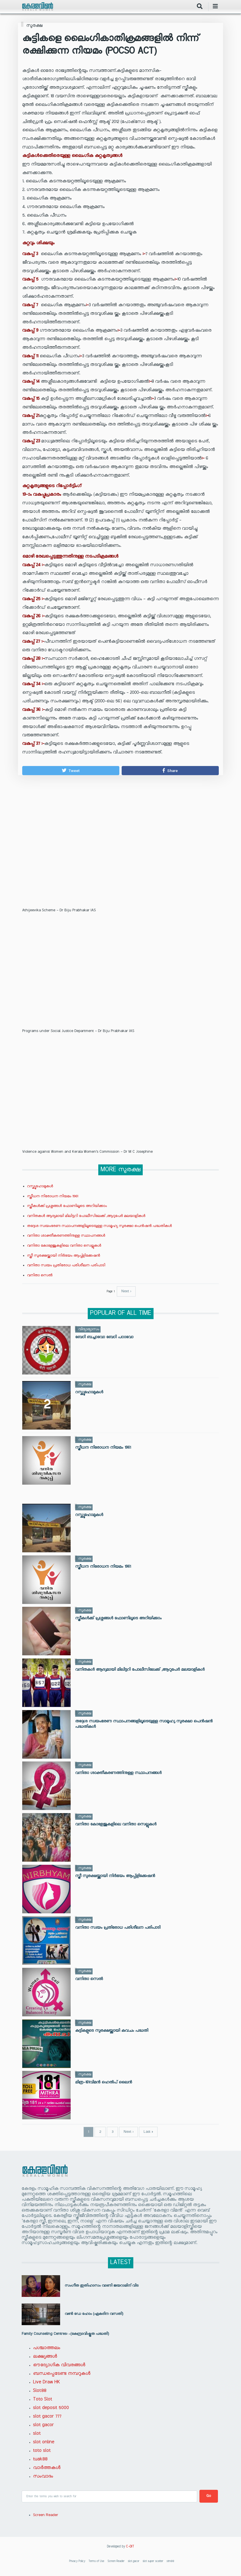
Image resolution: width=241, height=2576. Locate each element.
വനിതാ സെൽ (39, 1275)
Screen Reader (45, 2515)
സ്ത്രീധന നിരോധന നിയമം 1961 (52, 1196)
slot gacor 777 (47, 2416)
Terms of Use (96, 2561)
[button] (70, 770)
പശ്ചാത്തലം (46, 2348)
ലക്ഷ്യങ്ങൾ (45, 2356)
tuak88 (40, 2459)
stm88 (170, 2561)
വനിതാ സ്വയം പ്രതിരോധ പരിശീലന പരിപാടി (66, 1265)
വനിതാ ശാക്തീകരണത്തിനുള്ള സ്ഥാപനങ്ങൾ (66, 1236)
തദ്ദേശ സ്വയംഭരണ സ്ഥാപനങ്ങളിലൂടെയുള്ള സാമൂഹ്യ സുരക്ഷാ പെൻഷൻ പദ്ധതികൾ (99, 1226)
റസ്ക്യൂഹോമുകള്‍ (40, 1186)
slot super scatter (152, 2561)
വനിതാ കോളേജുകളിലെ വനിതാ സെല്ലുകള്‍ (64, 1246)
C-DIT (130, 2547)
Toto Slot (42, 2399)
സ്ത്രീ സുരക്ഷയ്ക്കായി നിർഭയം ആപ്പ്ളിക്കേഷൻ (63, 1255)
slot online (43, 2442)
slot (37, 2433)
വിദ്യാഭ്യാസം (88, 1329)
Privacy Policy (77, 2561)
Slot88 (39, 2391)
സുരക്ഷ (34, 26)
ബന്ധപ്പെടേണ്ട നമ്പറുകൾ (61, 2374)
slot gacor (43, 2425)
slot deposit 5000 (51, 2408)
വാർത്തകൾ (46, 2468)
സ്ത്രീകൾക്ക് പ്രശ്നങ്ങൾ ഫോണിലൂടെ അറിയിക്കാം (67, 1206)
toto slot (42, 2451)
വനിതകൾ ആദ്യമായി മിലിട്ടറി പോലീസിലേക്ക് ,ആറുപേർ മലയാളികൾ (86, 1216)
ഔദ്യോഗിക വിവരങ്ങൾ (59, 2365)
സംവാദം (43, 2476)
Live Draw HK (46, 2382)
